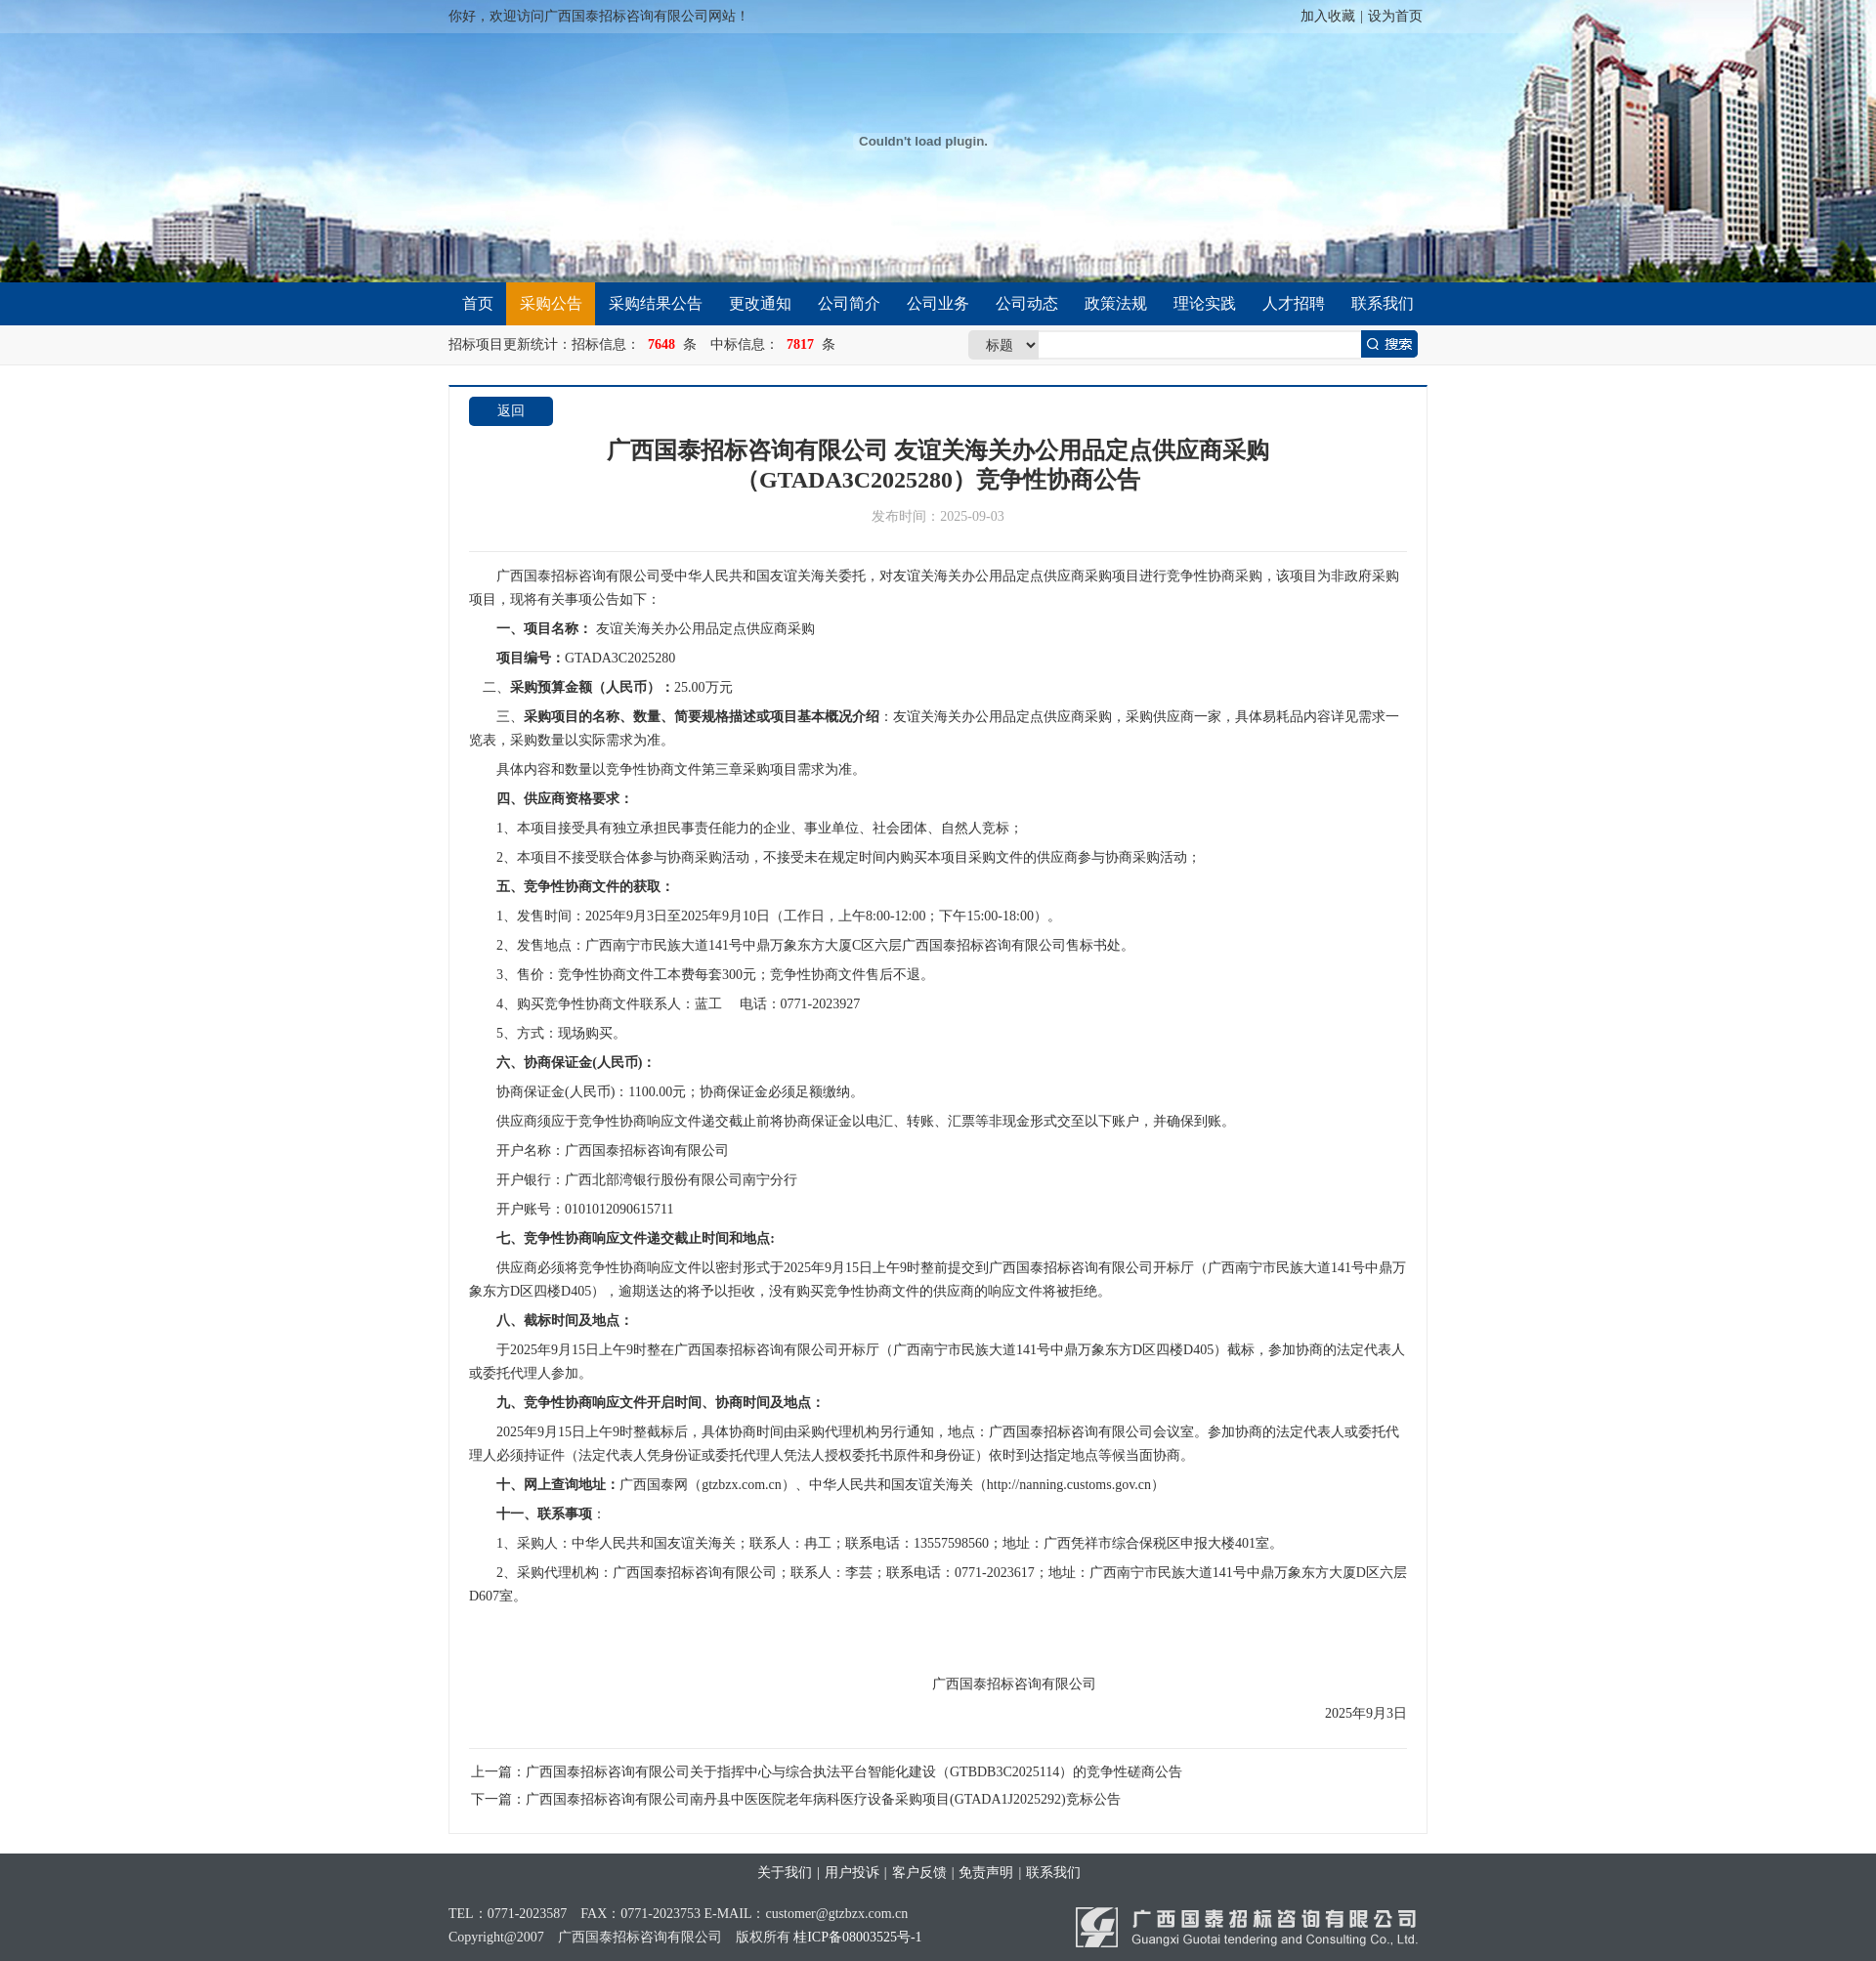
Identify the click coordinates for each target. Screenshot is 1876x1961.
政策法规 (1116, 303)
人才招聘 (1293, 303)
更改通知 (760, 303)
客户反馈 (919, 1872)
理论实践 (1204, 303)
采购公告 (551, 303)
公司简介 (849, 303)
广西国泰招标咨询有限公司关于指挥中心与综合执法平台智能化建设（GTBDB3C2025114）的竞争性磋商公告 (854, 1772)
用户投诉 (852, 1872)
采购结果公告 (656, 303)
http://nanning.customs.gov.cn (973, 1484)
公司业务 (938, 303)
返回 (511, 411)
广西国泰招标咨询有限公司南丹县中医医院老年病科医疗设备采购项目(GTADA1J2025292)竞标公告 (823, 1799)
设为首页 (1395, 16)
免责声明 (986, 1872)
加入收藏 (1327, 16)
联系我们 (1382, 303)
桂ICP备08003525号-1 (857, 1937)
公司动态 (1027, 303)
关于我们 (784, 1872)
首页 (477, 303)
